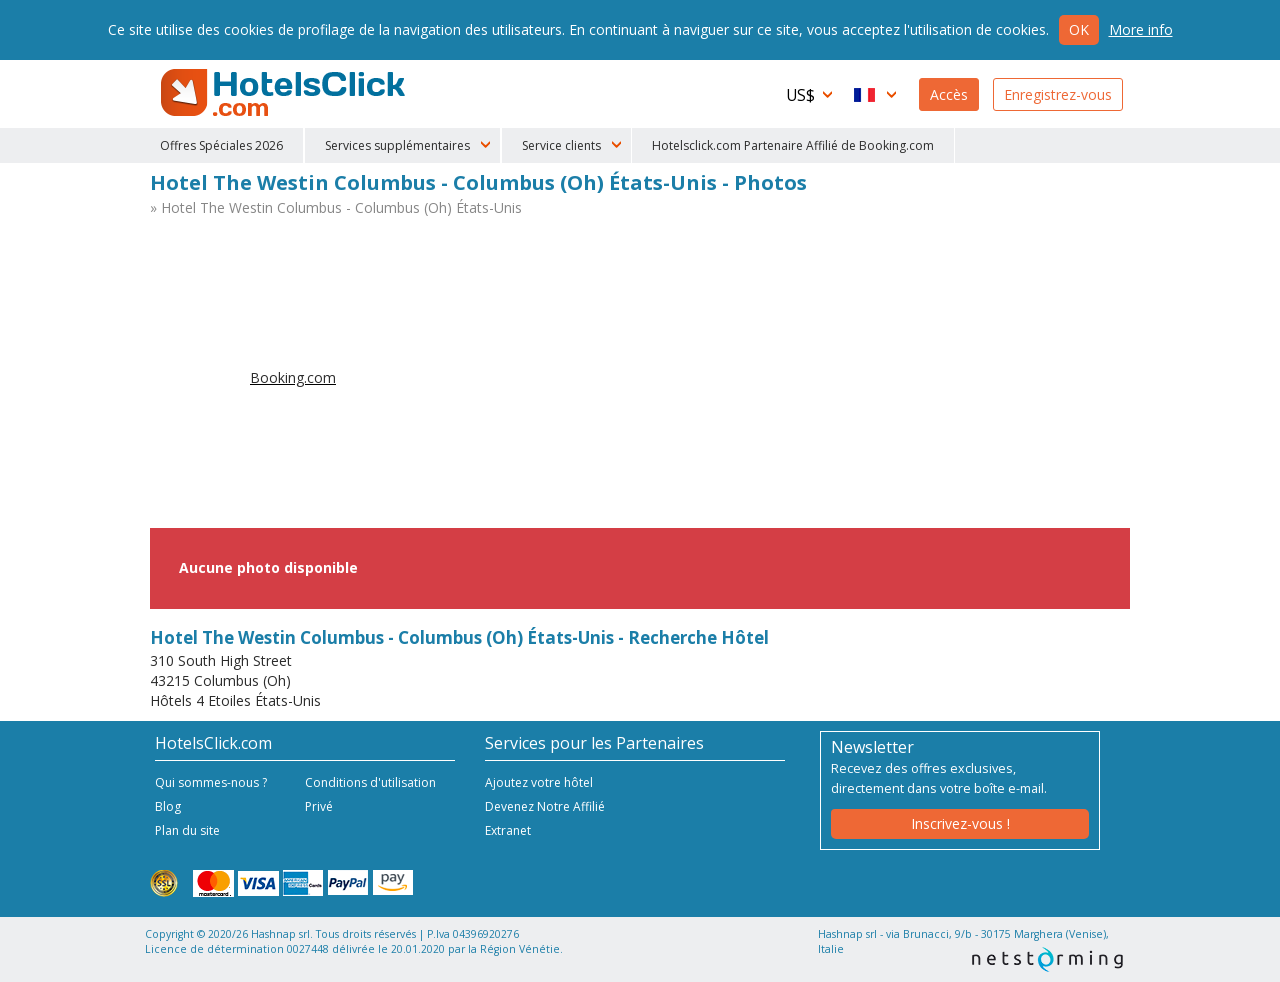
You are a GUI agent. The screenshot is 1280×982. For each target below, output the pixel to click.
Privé (319, 806)
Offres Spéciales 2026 (221, 145)
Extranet (508, 830)
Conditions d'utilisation (370, 782)
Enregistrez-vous (1058, 94)
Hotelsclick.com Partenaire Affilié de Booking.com (793, 145)
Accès (949, 94)
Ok (1079, 29)
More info (1141, 29)
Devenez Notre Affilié (545, 806)
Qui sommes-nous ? (211, 782)
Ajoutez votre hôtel (539, 782)
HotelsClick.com (285, 93)
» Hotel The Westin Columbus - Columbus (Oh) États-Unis (336, 207)
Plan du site (187, 830)
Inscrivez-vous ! (960, 823)
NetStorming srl (1047, 959)
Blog (168, 806)
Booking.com (293, 377)
